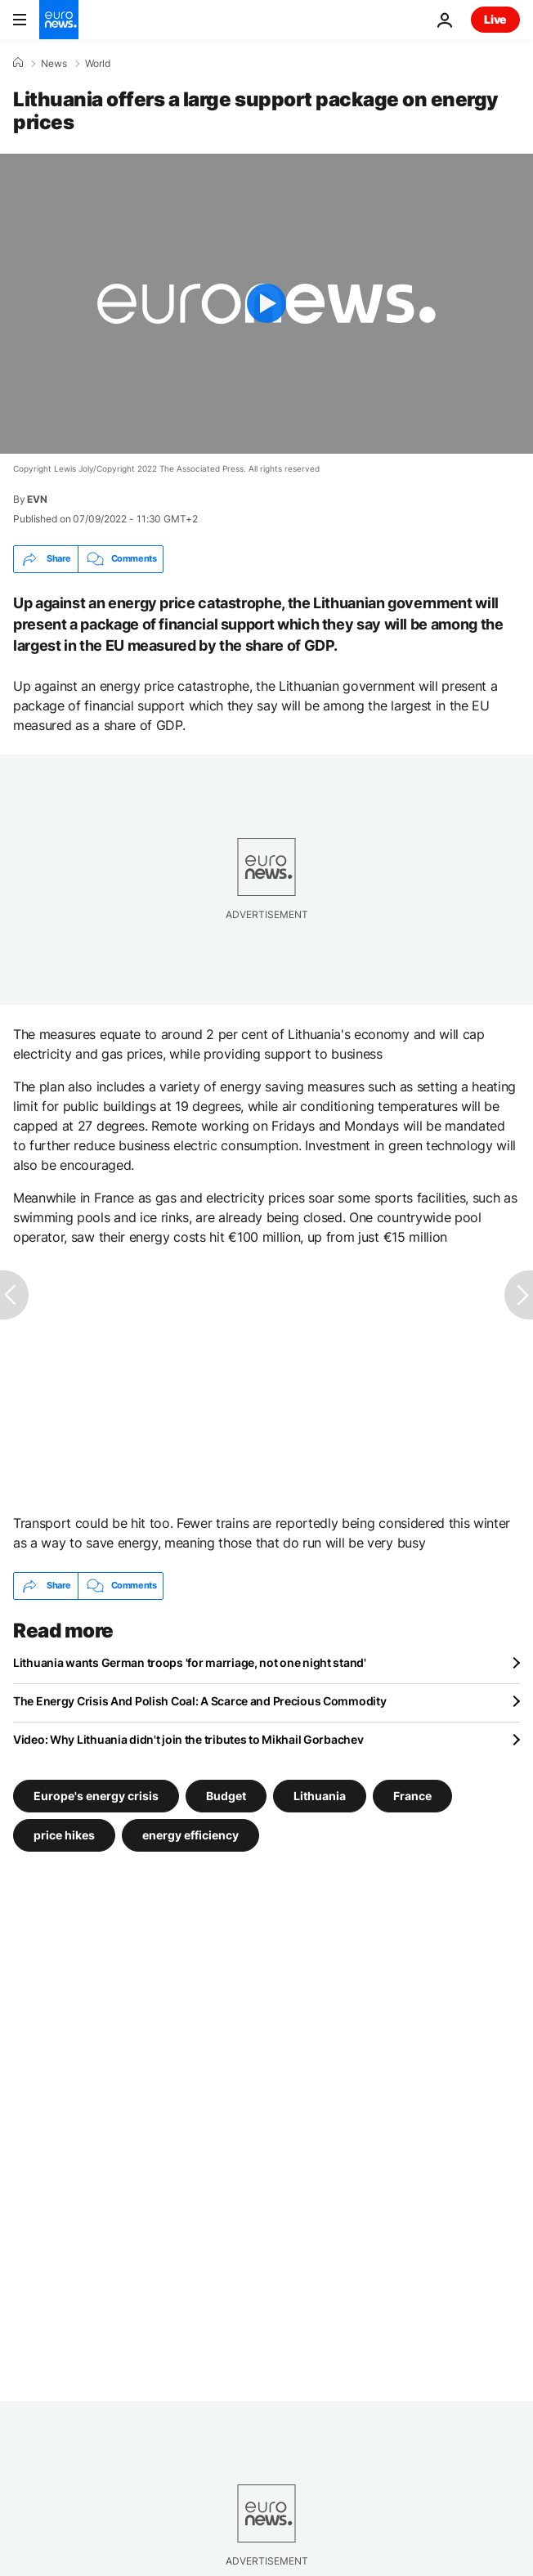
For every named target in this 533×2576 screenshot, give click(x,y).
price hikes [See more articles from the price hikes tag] (64, 1834)
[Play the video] (266, 304)
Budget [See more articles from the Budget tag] (226, 1795)
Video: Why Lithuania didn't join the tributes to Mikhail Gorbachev (188, 1739)
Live (495, 19)
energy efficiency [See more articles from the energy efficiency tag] (190, 1834)
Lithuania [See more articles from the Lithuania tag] (319, 1795)
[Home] (18, 63)
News (54, 64)
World (97, 64)
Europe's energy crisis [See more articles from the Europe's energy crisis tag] (96, 1795)
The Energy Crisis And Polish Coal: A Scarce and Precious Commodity (200, 1701)
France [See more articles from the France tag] (412, 1795)
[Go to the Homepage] (58, 19)
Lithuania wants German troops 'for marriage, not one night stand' (189, 1662)
